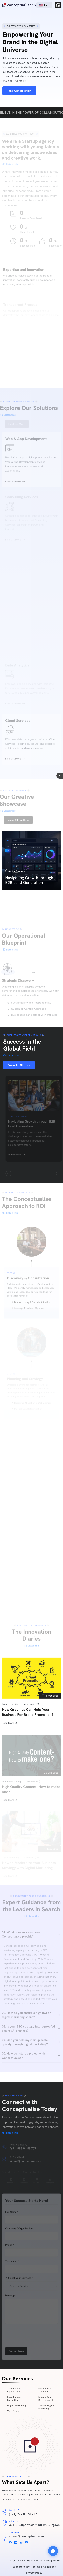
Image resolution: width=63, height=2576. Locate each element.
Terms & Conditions (44, 2566)
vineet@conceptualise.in (26, 2536)
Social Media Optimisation (14, 2390)
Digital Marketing (16, 2405)
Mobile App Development (45, 2398)
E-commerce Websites (45, 2390)
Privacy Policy (34, 2573)
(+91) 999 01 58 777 (23, 2514)
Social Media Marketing (14, 2398)
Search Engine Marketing (46, 2407)
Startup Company (16, 871)
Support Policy (21, 2566)
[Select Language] (44, 5)
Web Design (13, 2411)
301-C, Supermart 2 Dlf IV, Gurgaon (34, 2525)
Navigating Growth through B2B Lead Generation (29, 880)
